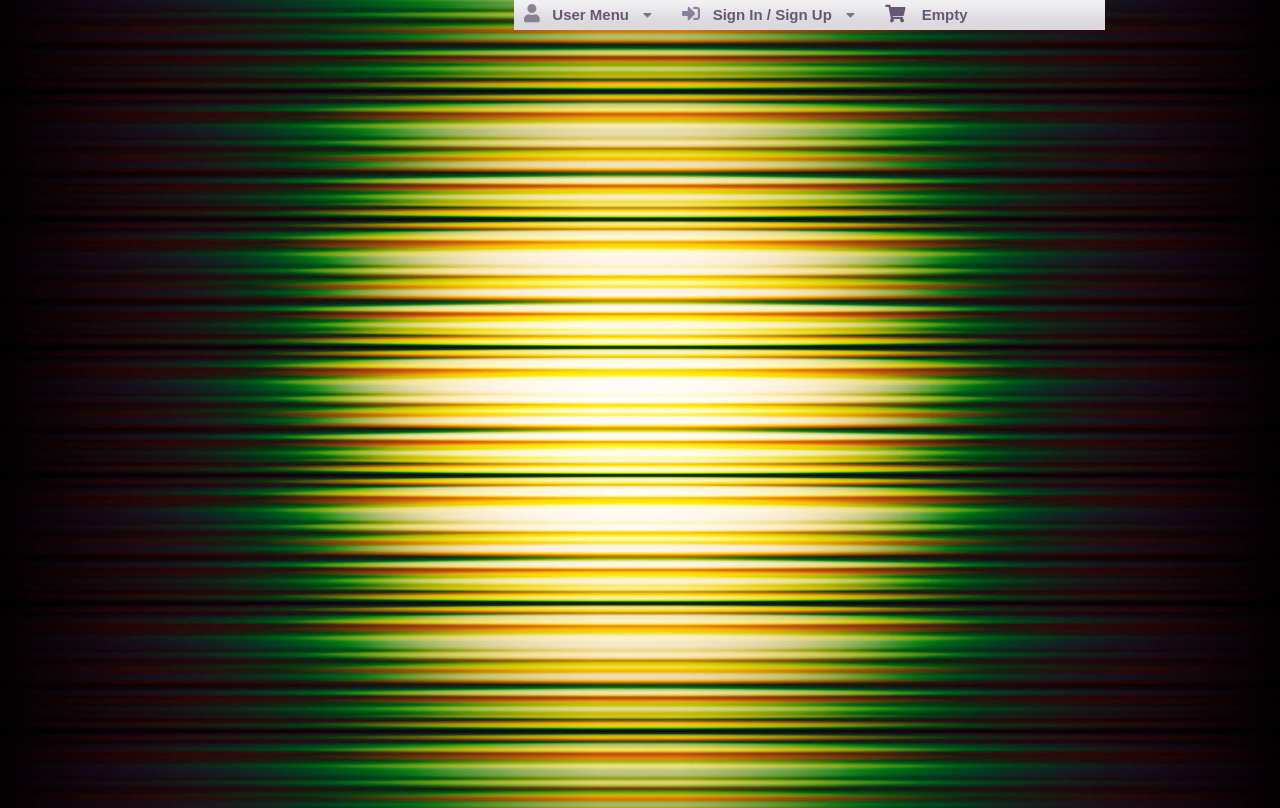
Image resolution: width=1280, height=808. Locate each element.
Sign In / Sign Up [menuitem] (768, 14)
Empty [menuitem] (926, 13)
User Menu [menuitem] (588, 14)
